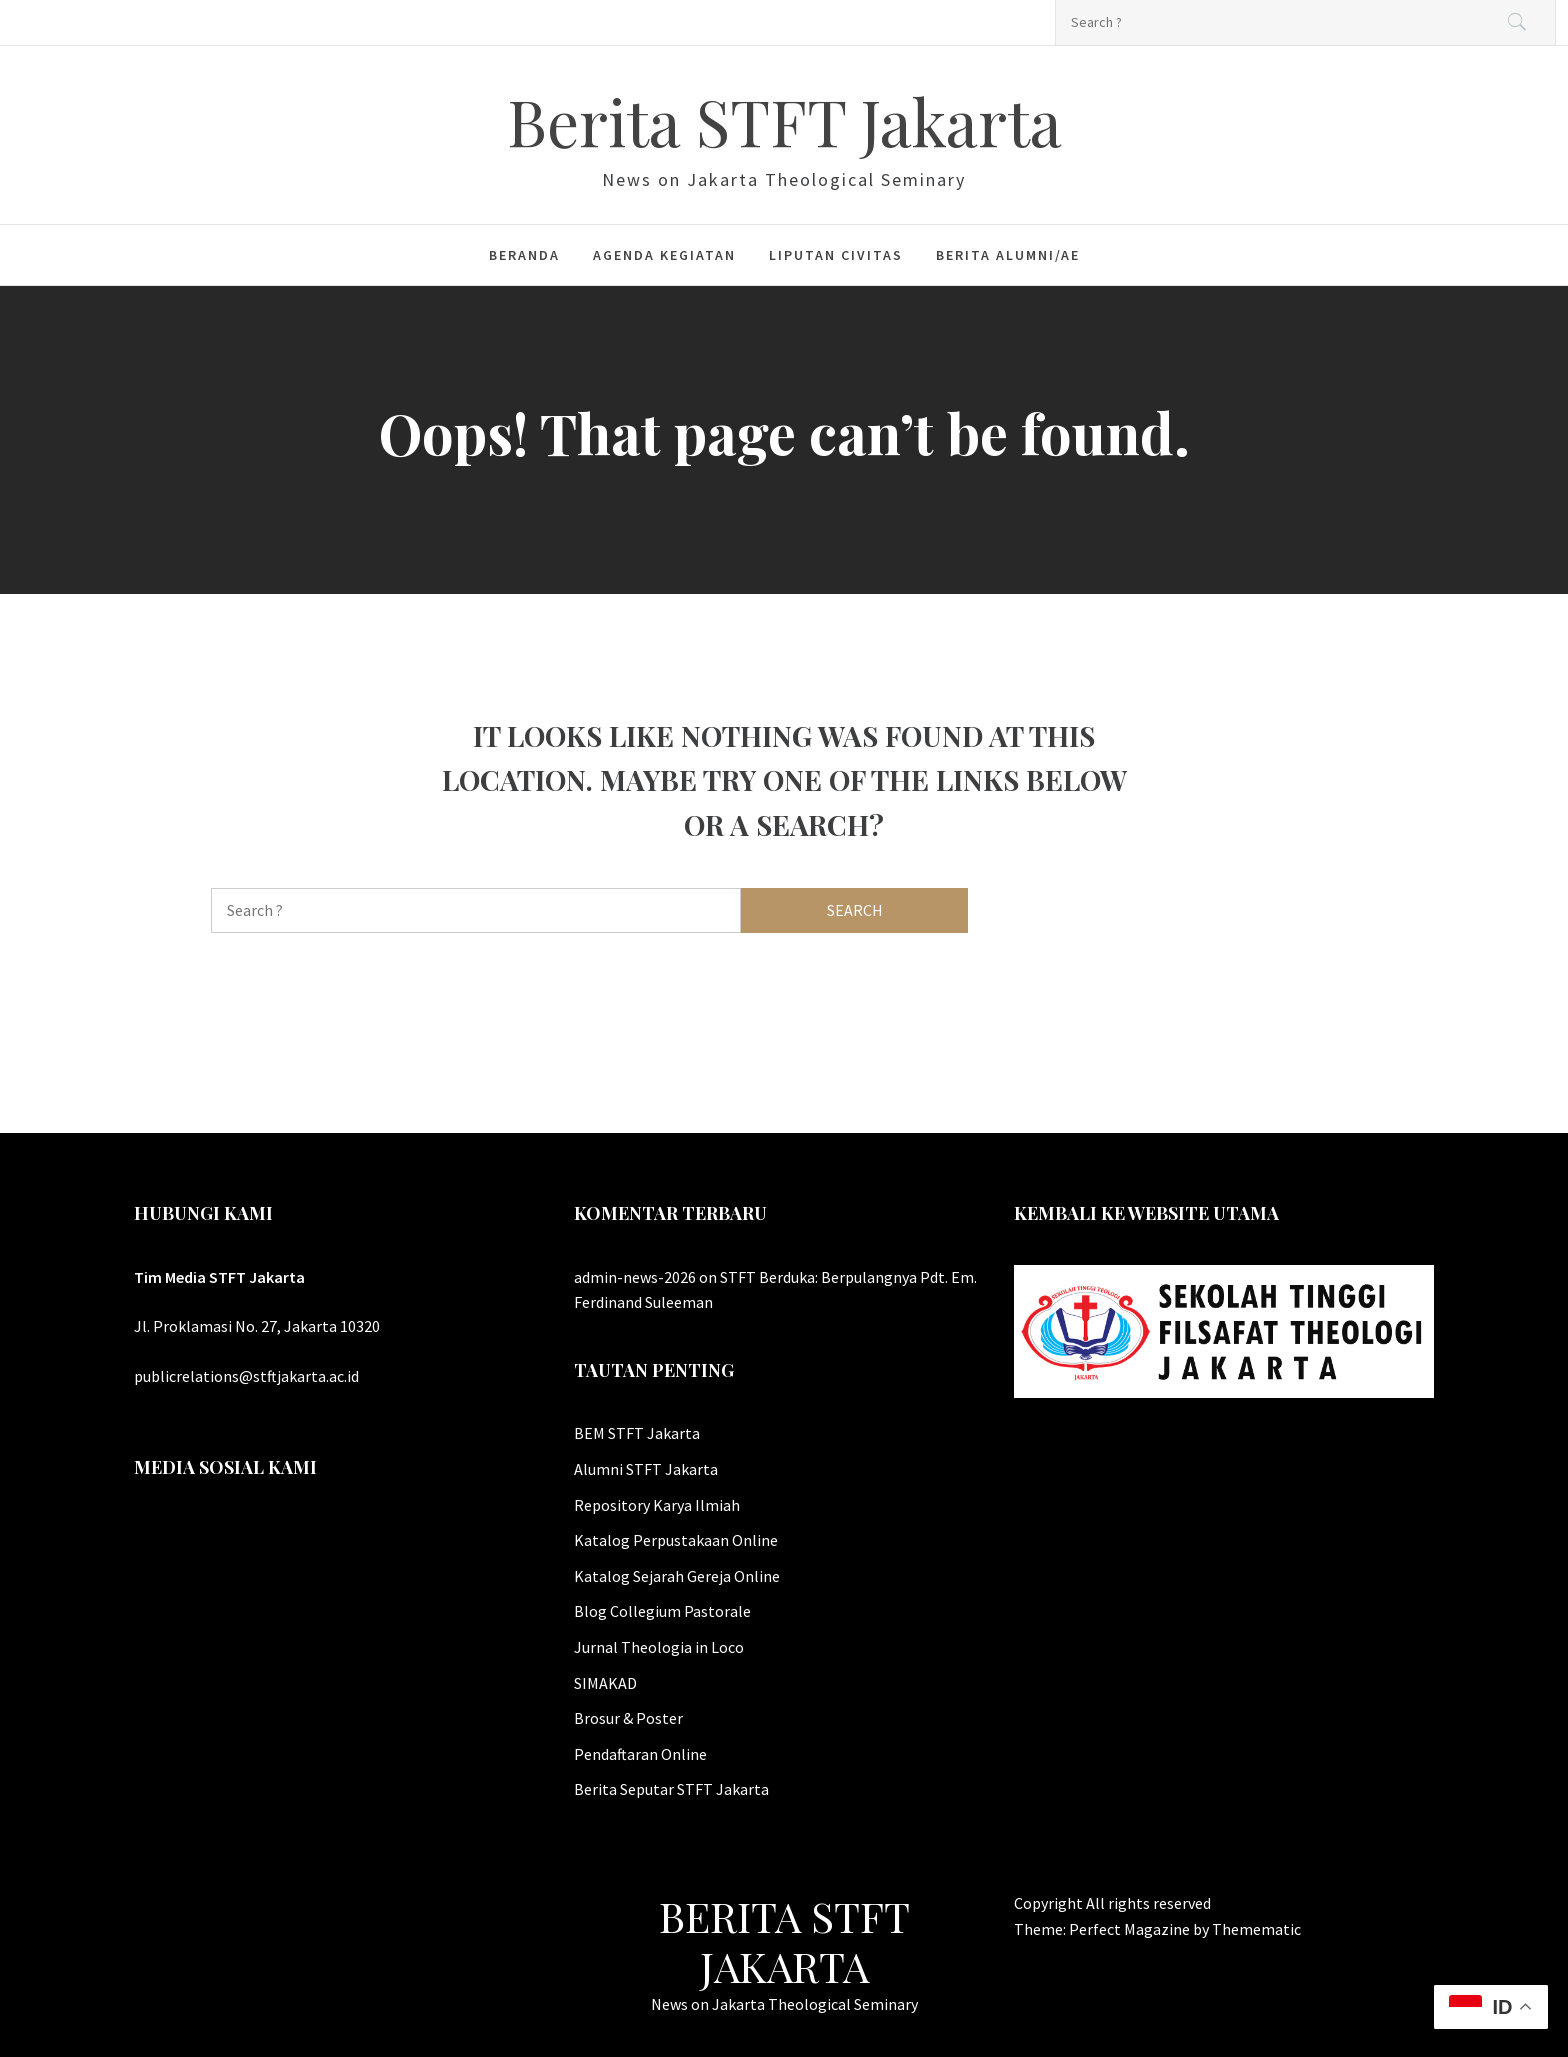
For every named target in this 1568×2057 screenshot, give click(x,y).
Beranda (524, 255)
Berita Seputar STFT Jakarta (671, 1789)
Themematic (1256, 1929)
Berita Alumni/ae (1008, 255)
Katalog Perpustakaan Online (676, 1540)
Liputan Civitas (836, 255)
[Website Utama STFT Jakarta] (1224, 1329)
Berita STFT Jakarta (784, 120)
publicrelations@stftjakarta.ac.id (246, 1376)
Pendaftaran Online (640, 1754)
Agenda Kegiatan (664, 255)
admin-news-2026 (635, 1277)
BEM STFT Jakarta (637, 1433)
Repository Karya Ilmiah (657, 1505)
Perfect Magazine (1131, 1929)
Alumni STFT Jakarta (646, 1469)
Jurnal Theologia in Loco (659, 1647)
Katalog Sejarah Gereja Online (677, 1576)
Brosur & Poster (628, 1718)
